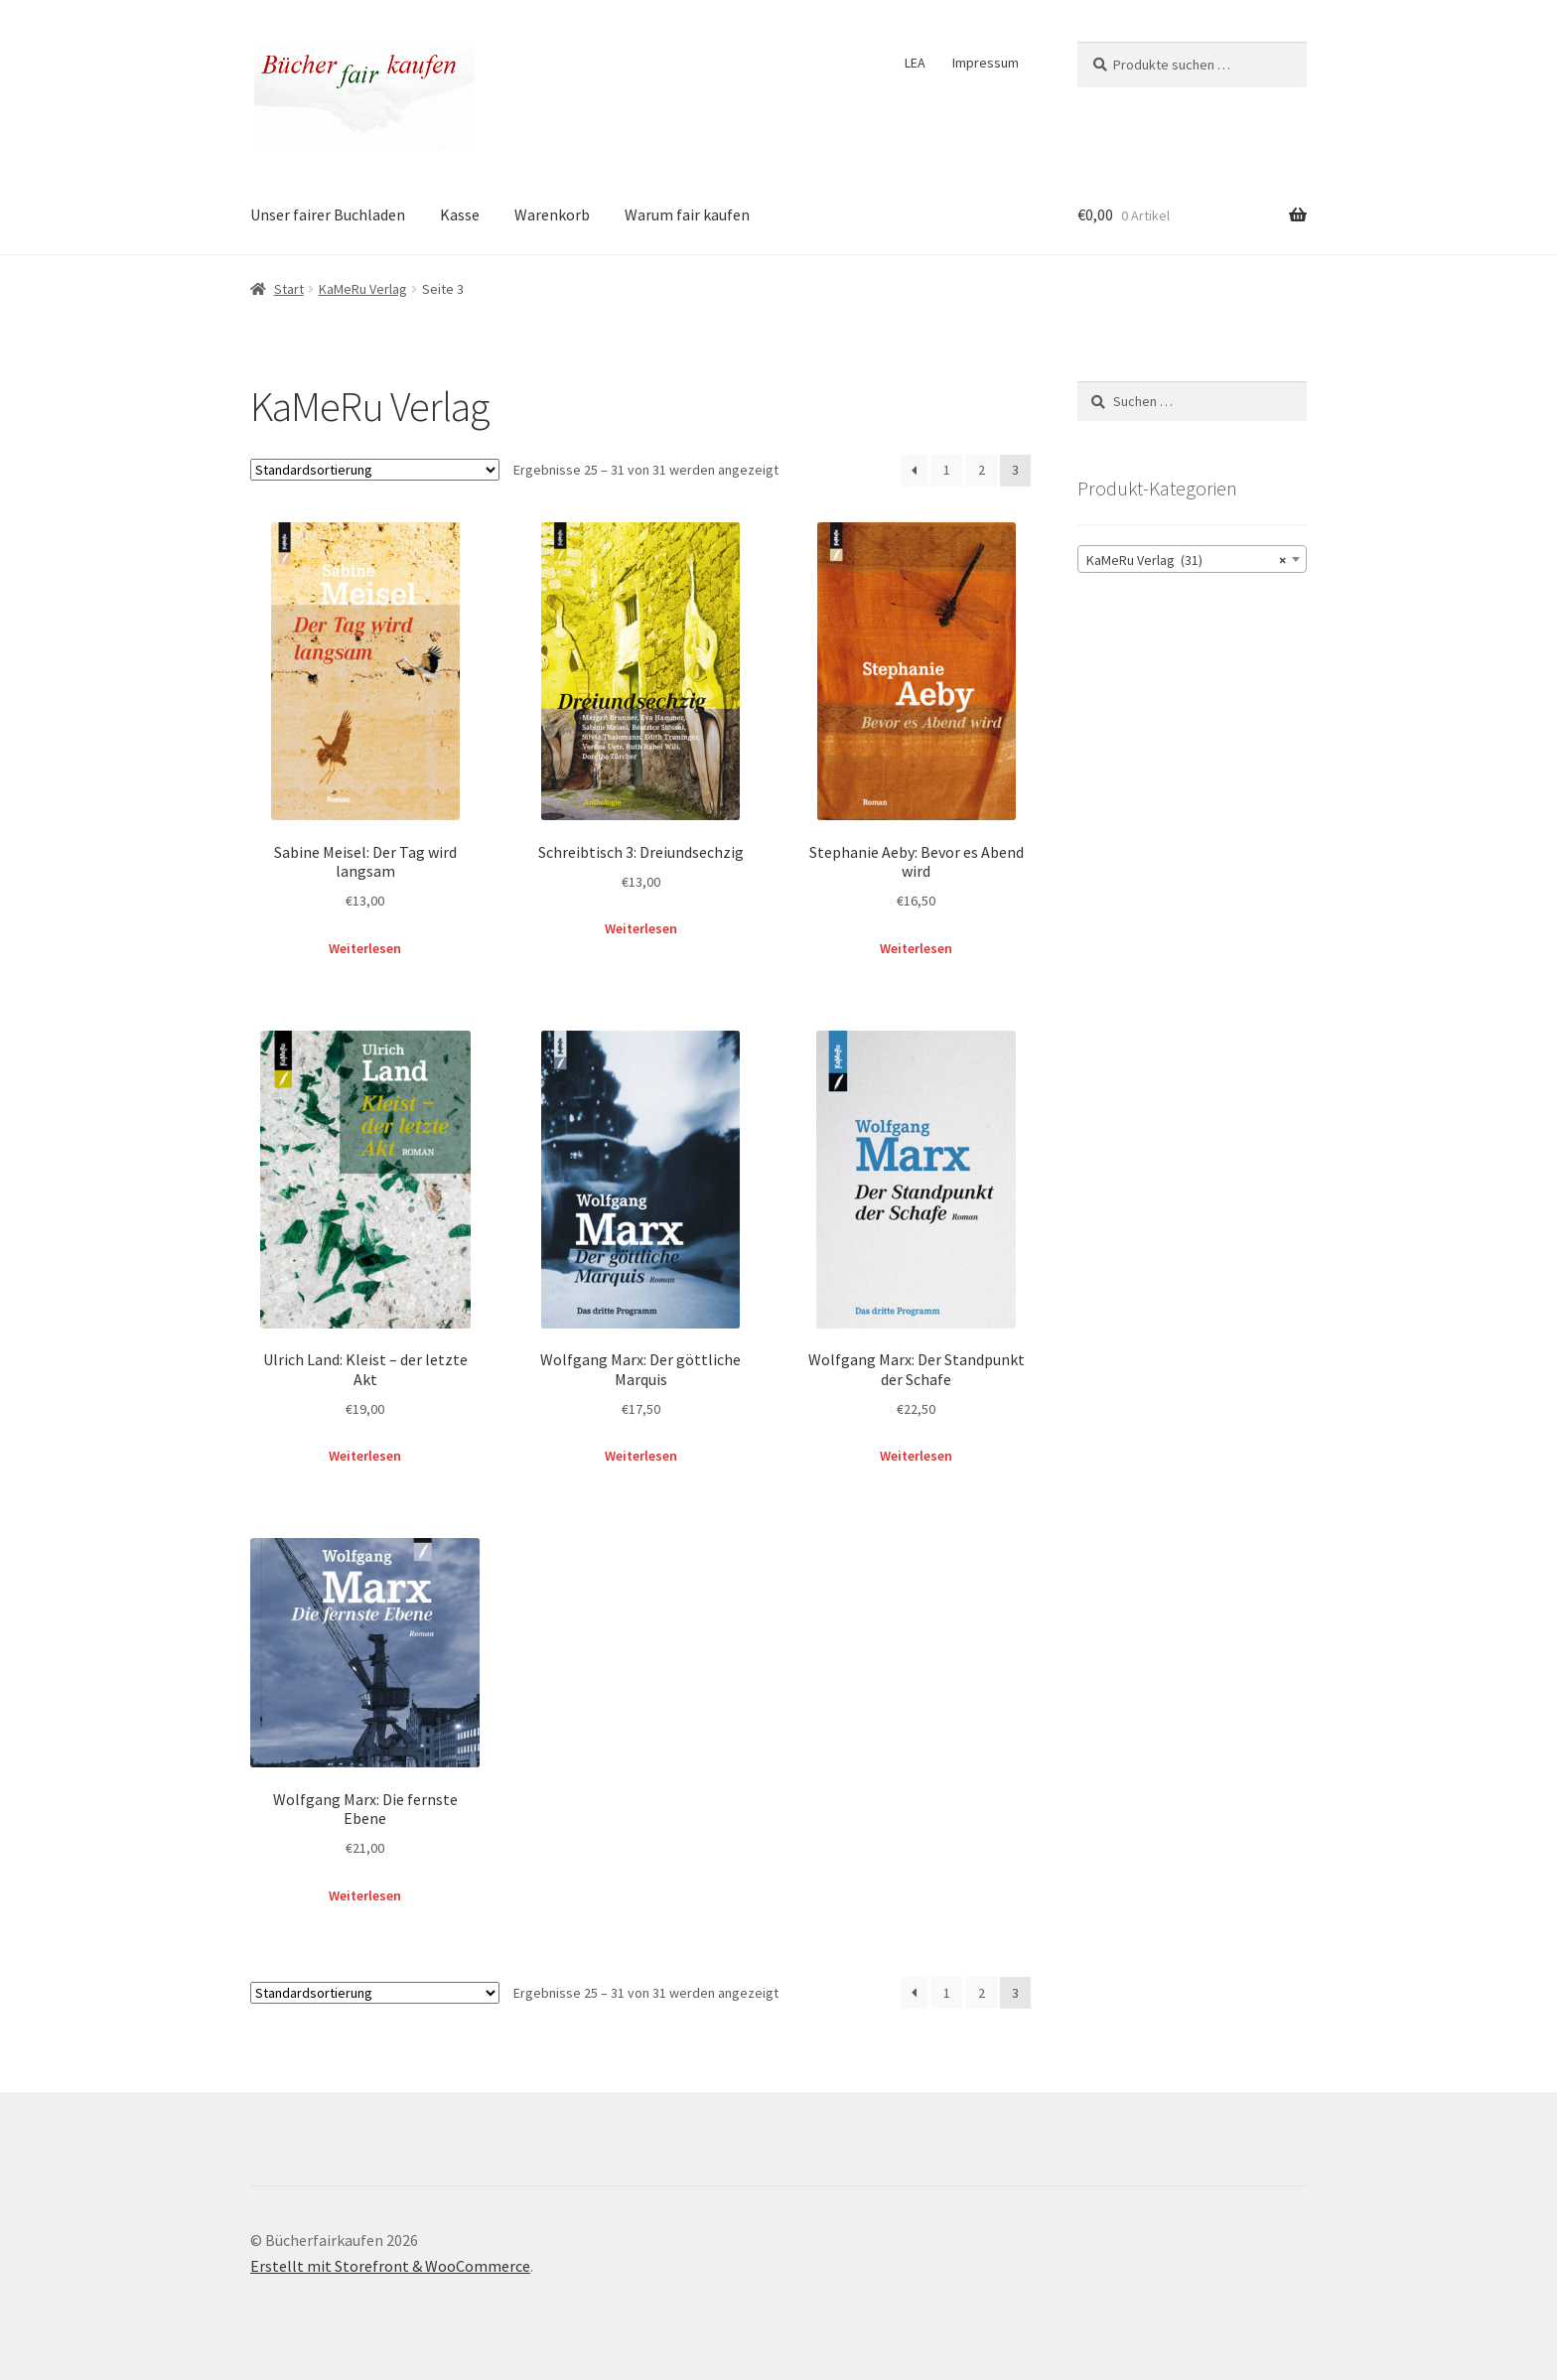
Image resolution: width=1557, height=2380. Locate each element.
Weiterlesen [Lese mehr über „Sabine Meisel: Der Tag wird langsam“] (365, 948)
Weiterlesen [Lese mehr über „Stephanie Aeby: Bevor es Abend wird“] (916, 948)
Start (289, 289)
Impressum (985, 62)
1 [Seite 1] (946, 470)
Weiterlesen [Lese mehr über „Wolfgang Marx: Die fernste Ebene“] (365, 1895)
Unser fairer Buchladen (327, 214)
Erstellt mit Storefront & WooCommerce (390, 2266)
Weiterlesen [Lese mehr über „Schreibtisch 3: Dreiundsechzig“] (641, 928)
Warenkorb (552, 214)
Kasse (460, 214)
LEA (915, 62)
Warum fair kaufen (687, 214)
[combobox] (1192, 559)
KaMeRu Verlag (363, 289)
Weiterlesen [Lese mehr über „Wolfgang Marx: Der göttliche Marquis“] (641, 1456)
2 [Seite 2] (981, 470)
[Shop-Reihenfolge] (374, 470)
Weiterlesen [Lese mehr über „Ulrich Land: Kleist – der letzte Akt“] (365, 1456)
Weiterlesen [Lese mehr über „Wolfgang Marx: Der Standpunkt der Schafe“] (916, 1456)
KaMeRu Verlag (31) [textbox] (1186, 560)
